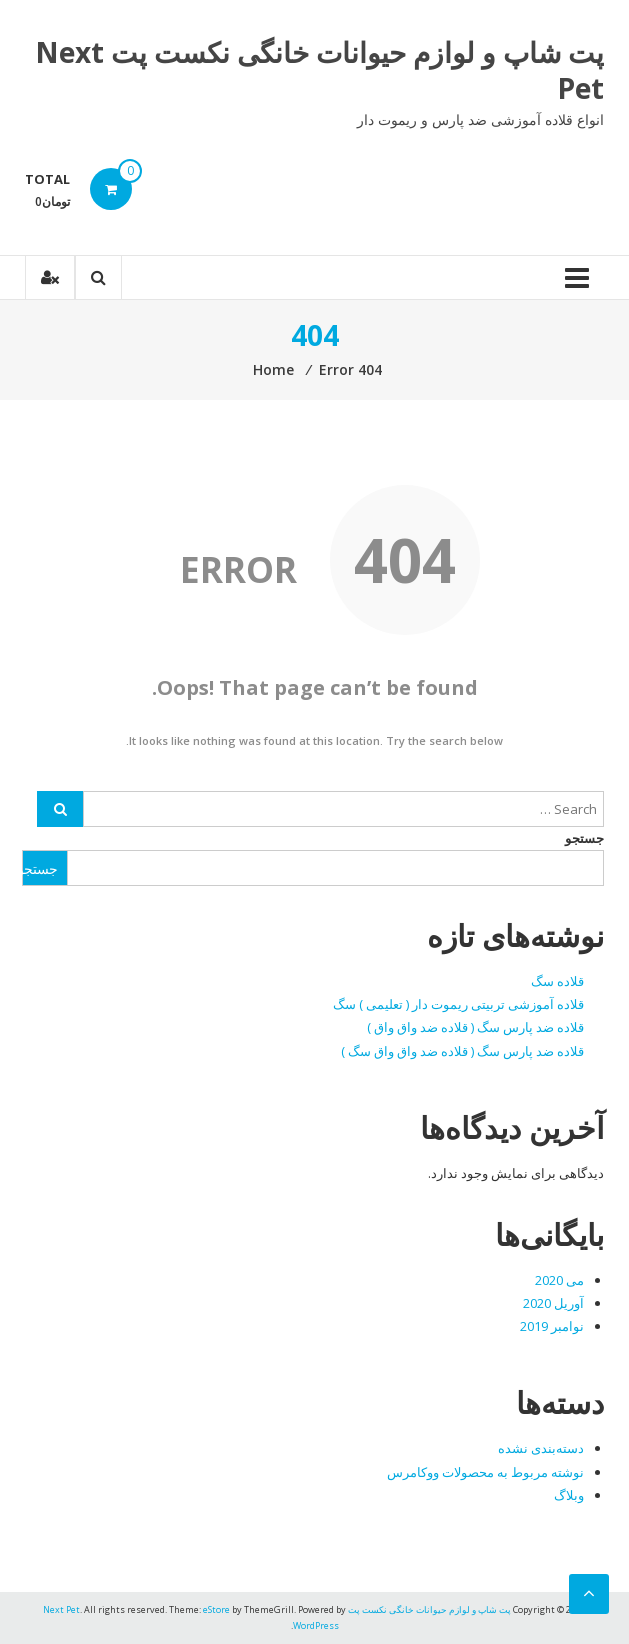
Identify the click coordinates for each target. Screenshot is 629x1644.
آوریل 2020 (553, 1303)
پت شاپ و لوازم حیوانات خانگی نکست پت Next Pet (319, 70)
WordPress (316, 1625)
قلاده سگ (557, 981)
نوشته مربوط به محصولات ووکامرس (485, 1472)
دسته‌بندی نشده (541, 1448)
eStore (216, 1609)
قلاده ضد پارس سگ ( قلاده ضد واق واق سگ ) (462, 1051)
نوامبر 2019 (552, 1326)
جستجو (584, 838)
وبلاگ (569, 1495)
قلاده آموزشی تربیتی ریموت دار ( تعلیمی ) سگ (458, 1004)
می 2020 (559, 1280)
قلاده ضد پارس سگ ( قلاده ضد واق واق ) (475, 1027)
